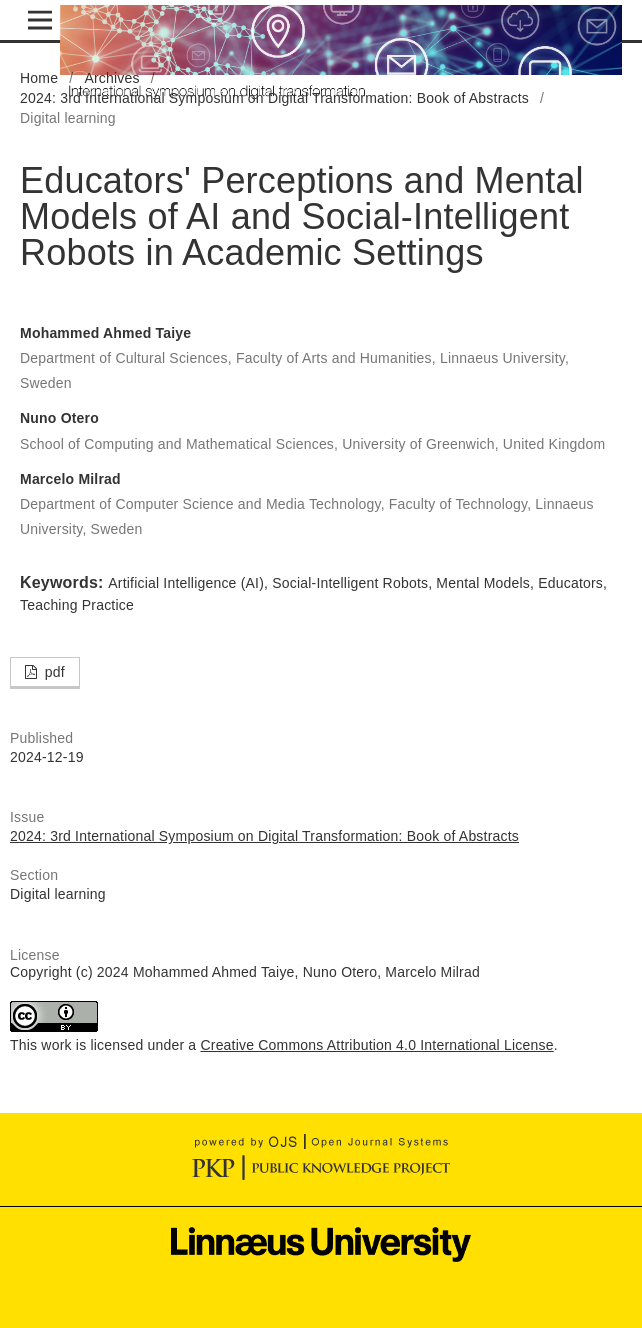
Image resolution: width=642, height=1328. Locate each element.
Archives (111, 78)
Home (39, 78)
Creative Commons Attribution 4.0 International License (376, 1045)
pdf (53, 672)
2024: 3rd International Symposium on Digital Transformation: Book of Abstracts (274, 98)
